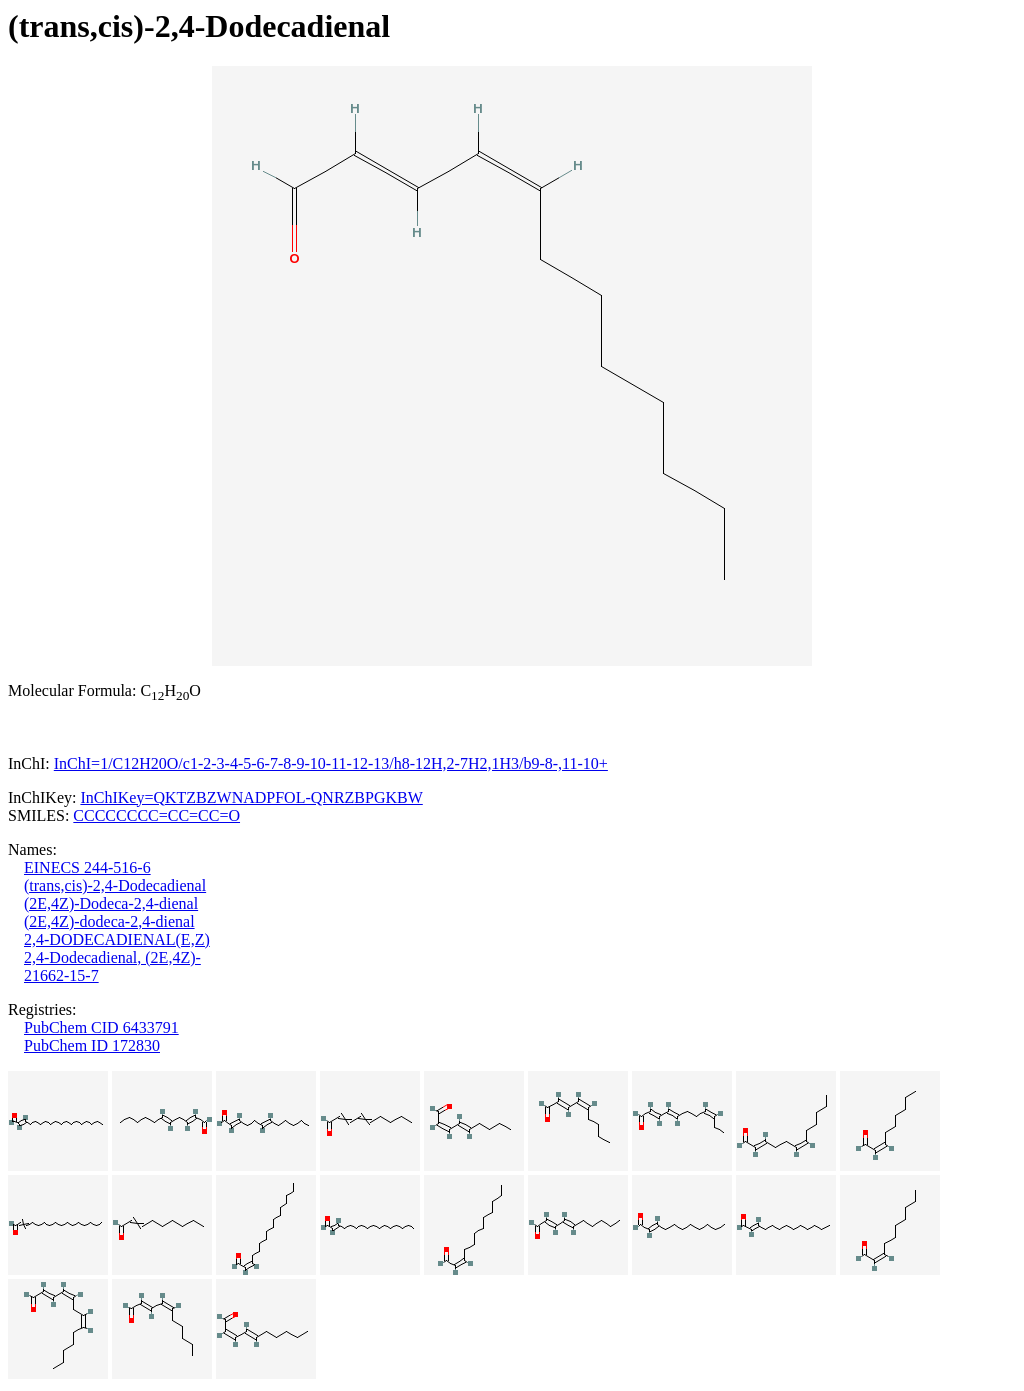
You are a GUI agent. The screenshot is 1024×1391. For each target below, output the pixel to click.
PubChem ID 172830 (92, 1045)
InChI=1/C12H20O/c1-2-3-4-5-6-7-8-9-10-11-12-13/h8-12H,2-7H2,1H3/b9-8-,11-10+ (331, 763)
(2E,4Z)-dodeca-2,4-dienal (109, 921)
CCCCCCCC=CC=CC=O (156, 815)
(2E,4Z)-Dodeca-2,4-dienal (111, 903)
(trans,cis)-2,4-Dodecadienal (115, 885)
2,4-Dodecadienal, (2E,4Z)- (112, 957)
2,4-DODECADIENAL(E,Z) (117, 939)
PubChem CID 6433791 (101, 1027)
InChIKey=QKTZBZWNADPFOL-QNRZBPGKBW (251, 797)
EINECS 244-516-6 (87, 867)
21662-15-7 (61, 975)
